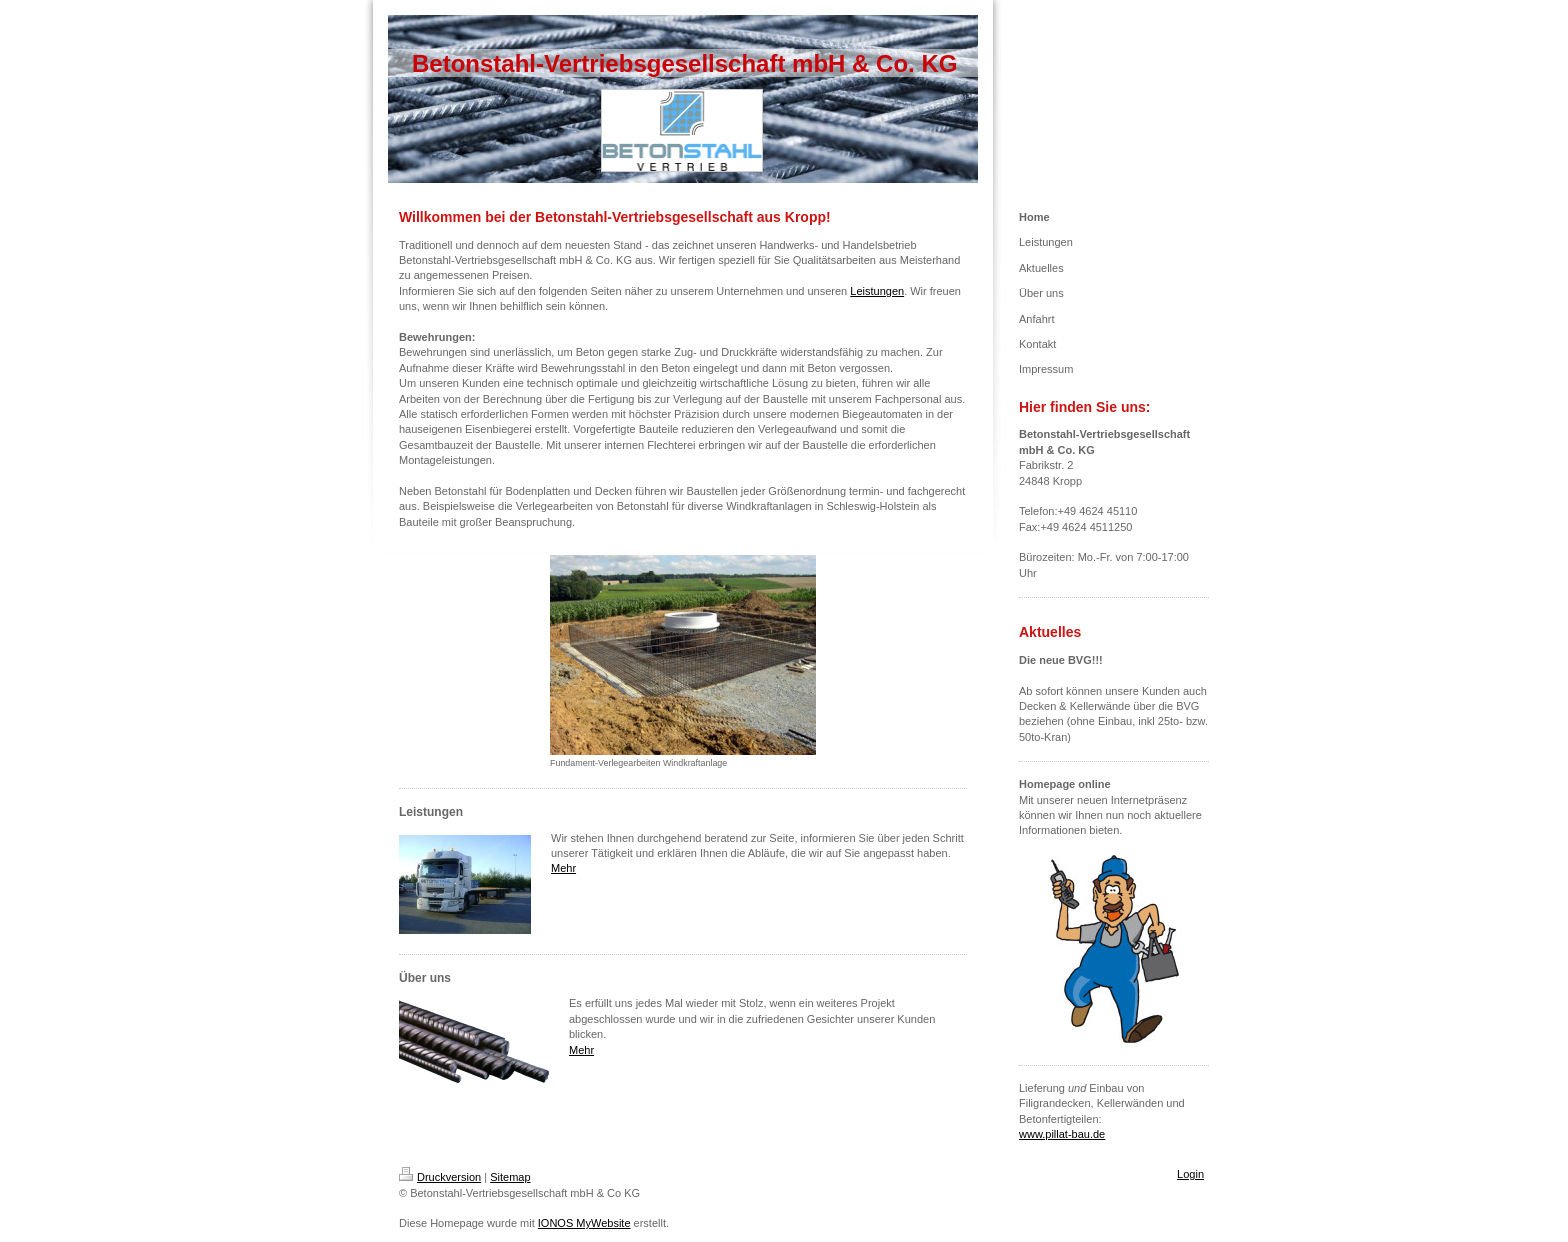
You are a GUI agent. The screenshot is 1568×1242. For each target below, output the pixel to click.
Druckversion (440, 1177)
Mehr (563, 868)
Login (1190, 1174)
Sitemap (510, 1177)
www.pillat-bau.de (1062, 1134)
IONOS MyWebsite (584, 1223)
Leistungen (877, 291)
